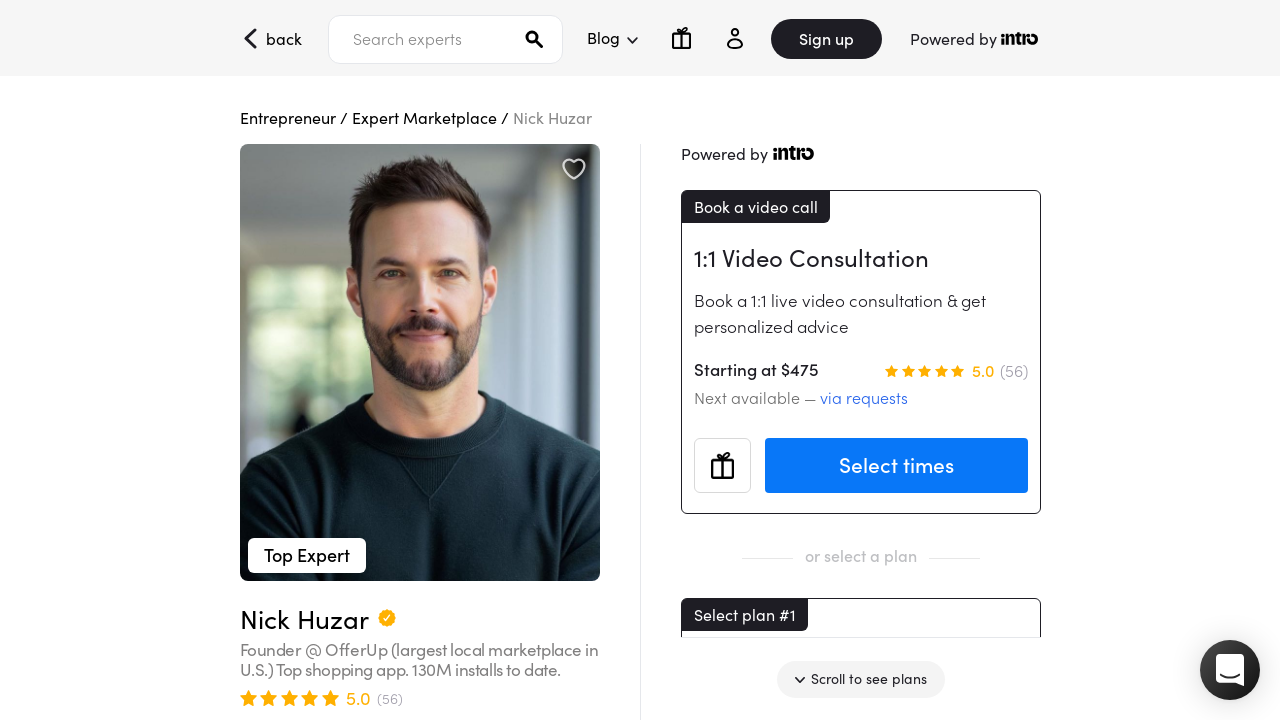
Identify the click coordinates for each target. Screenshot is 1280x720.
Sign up (826, 39)
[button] (1230, 670)
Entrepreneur (288, 118)
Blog (611, 38)
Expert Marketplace (424, 118)
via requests (864, 398)
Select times (896, 465)
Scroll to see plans (861, 679)
